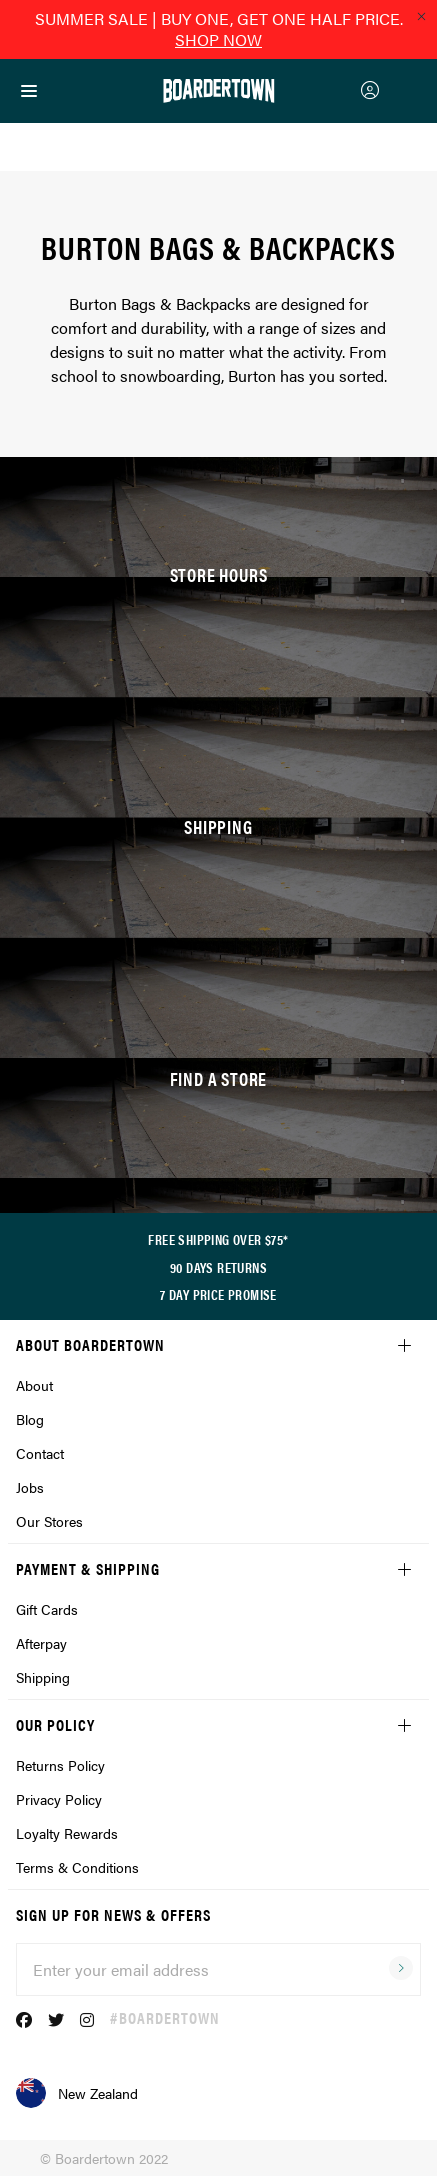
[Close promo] (421, 16)
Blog (30, 1419)
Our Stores (49, 1521)
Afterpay (41, 1643)
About (34, 1385)
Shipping (43, 1677)
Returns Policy (60, 1765)
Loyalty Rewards (67, 1833)
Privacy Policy (59, 1799)
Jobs (30, 1487)
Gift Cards (47, 1609)
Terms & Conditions (77, 1867)
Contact (40, 1453)
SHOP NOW (218, 39)
